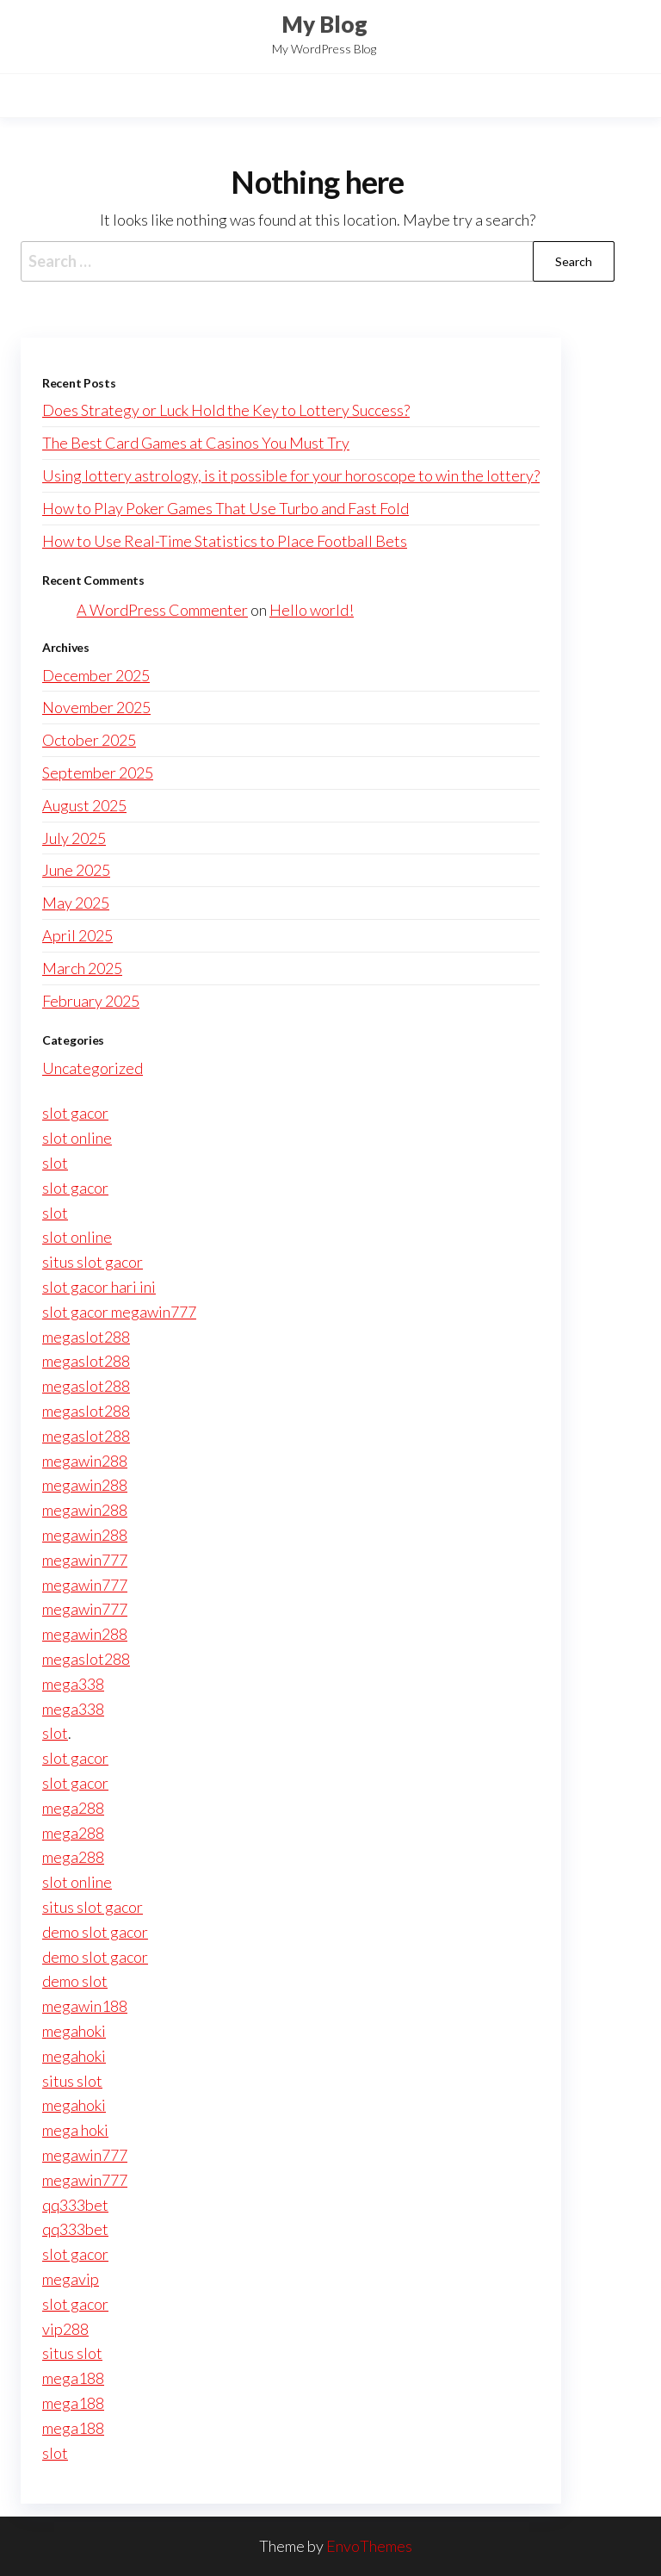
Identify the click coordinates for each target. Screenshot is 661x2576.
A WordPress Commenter (162, 609)
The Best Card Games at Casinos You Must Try (195, 442)
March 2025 (82, 968)
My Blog (324, 24)
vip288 (65, 2328)
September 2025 (97, 772)
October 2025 (89, 739)
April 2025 (77, 935)
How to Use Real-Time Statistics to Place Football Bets (224, 540)
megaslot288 (86, 1336)
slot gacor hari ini (99, 1286)
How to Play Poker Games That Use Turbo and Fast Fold (225, 508)
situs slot (72, 2080)
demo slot (75, 1980)
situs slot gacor (92, 1261)
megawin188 (84, 2005)
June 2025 (76, 869)
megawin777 (84, 1559)
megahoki (74, 2030)
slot (55, 1162)
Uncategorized (92, 1067)
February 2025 (90, 1000)
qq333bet (75, 2204)
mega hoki (75, 2129)
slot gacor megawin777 (119, 1311)
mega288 (73, 1807)
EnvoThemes (369, 2545)
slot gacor (75, 1112)
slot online (77, 1137)
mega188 (73, 2377)
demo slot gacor (95, 1931)
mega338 (73, 1683)
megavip (70, 2278)
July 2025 (74, 838)
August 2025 (84, 805)
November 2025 (96, 707)
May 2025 (75, 902)
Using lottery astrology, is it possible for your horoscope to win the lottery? (291, 475)
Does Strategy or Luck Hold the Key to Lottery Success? (226, 409)
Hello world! (311, 609)
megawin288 (84, 1460)
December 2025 (96, 675)
